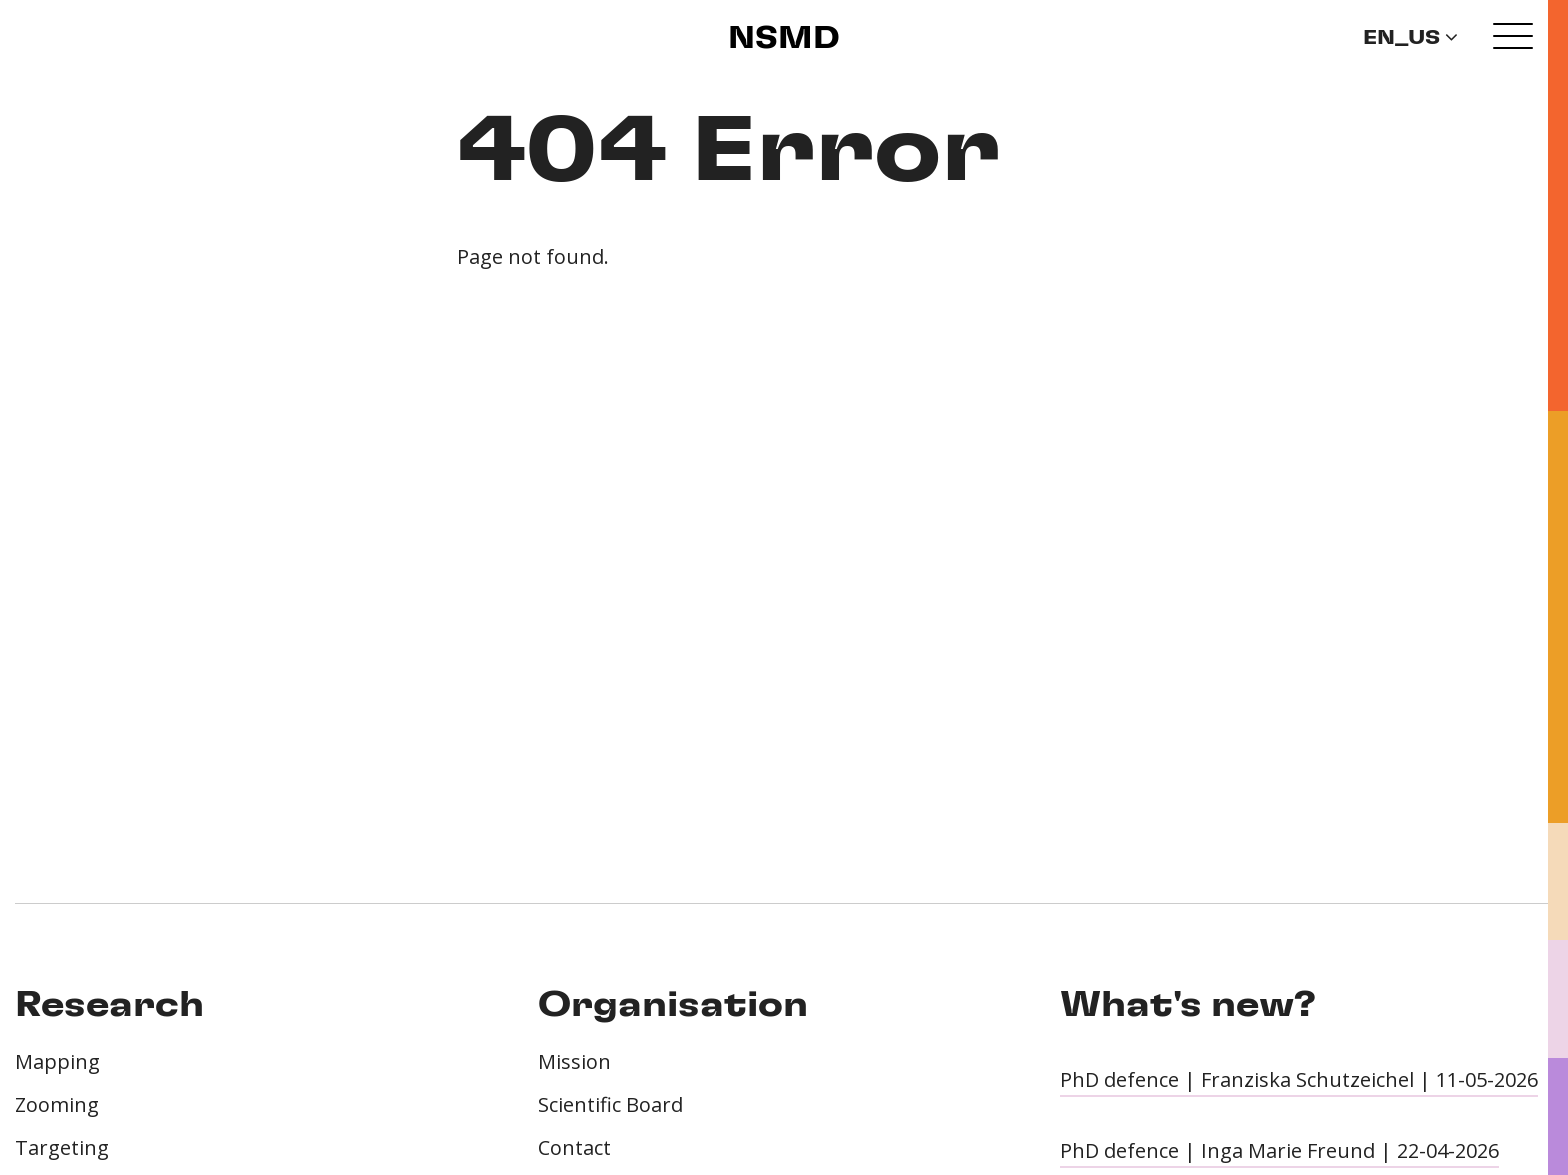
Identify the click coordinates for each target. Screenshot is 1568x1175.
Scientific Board (610, 1104)
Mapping (57, 1061)
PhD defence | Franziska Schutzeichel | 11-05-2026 (1299, 1079)
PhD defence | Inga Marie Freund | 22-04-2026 (1279, 1150)
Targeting (62, 1147)
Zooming (57, 1104)
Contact (574, 1147)
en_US (1410, 38)
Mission (574, 1061)
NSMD (784, 39)
